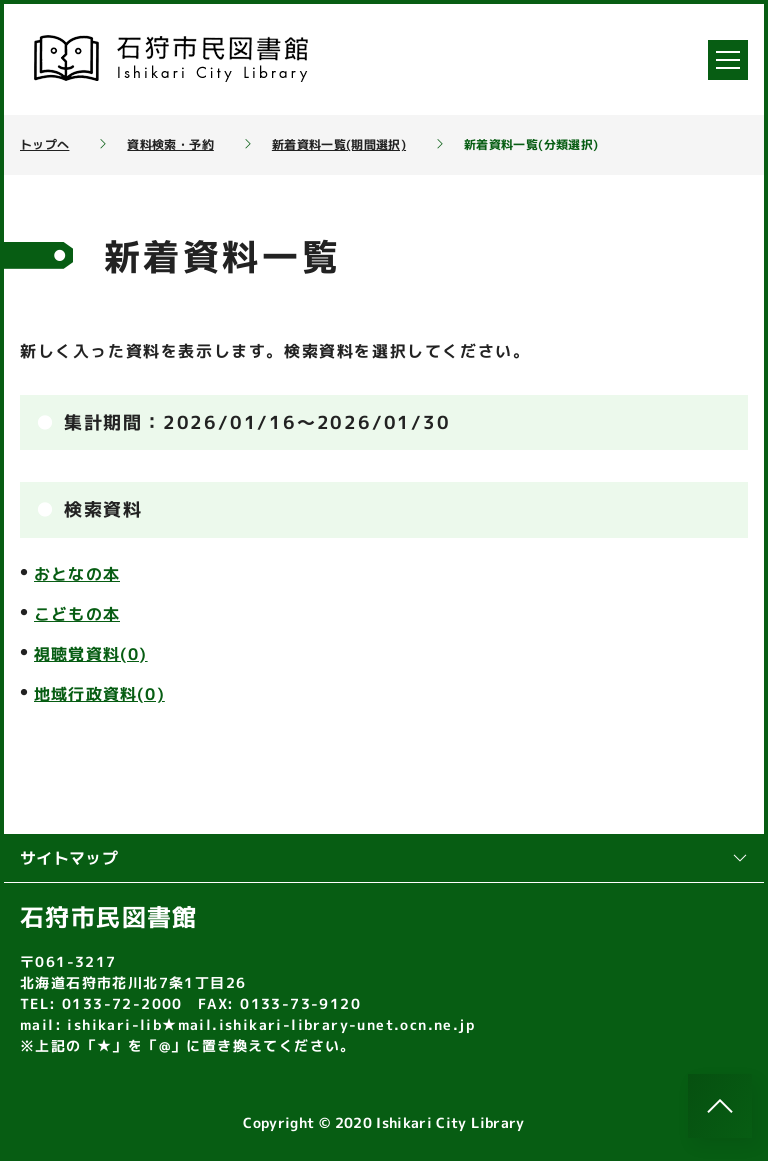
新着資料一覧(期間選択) (339, 145)
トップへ (44, 145)
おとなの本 (77, 574)
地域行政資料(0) (99, 694)
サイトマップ (384, 858)
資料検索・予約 (170, 145)
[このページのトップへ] (720, 1106)
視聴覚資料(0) (91, 654)
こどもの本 (77, 614)
